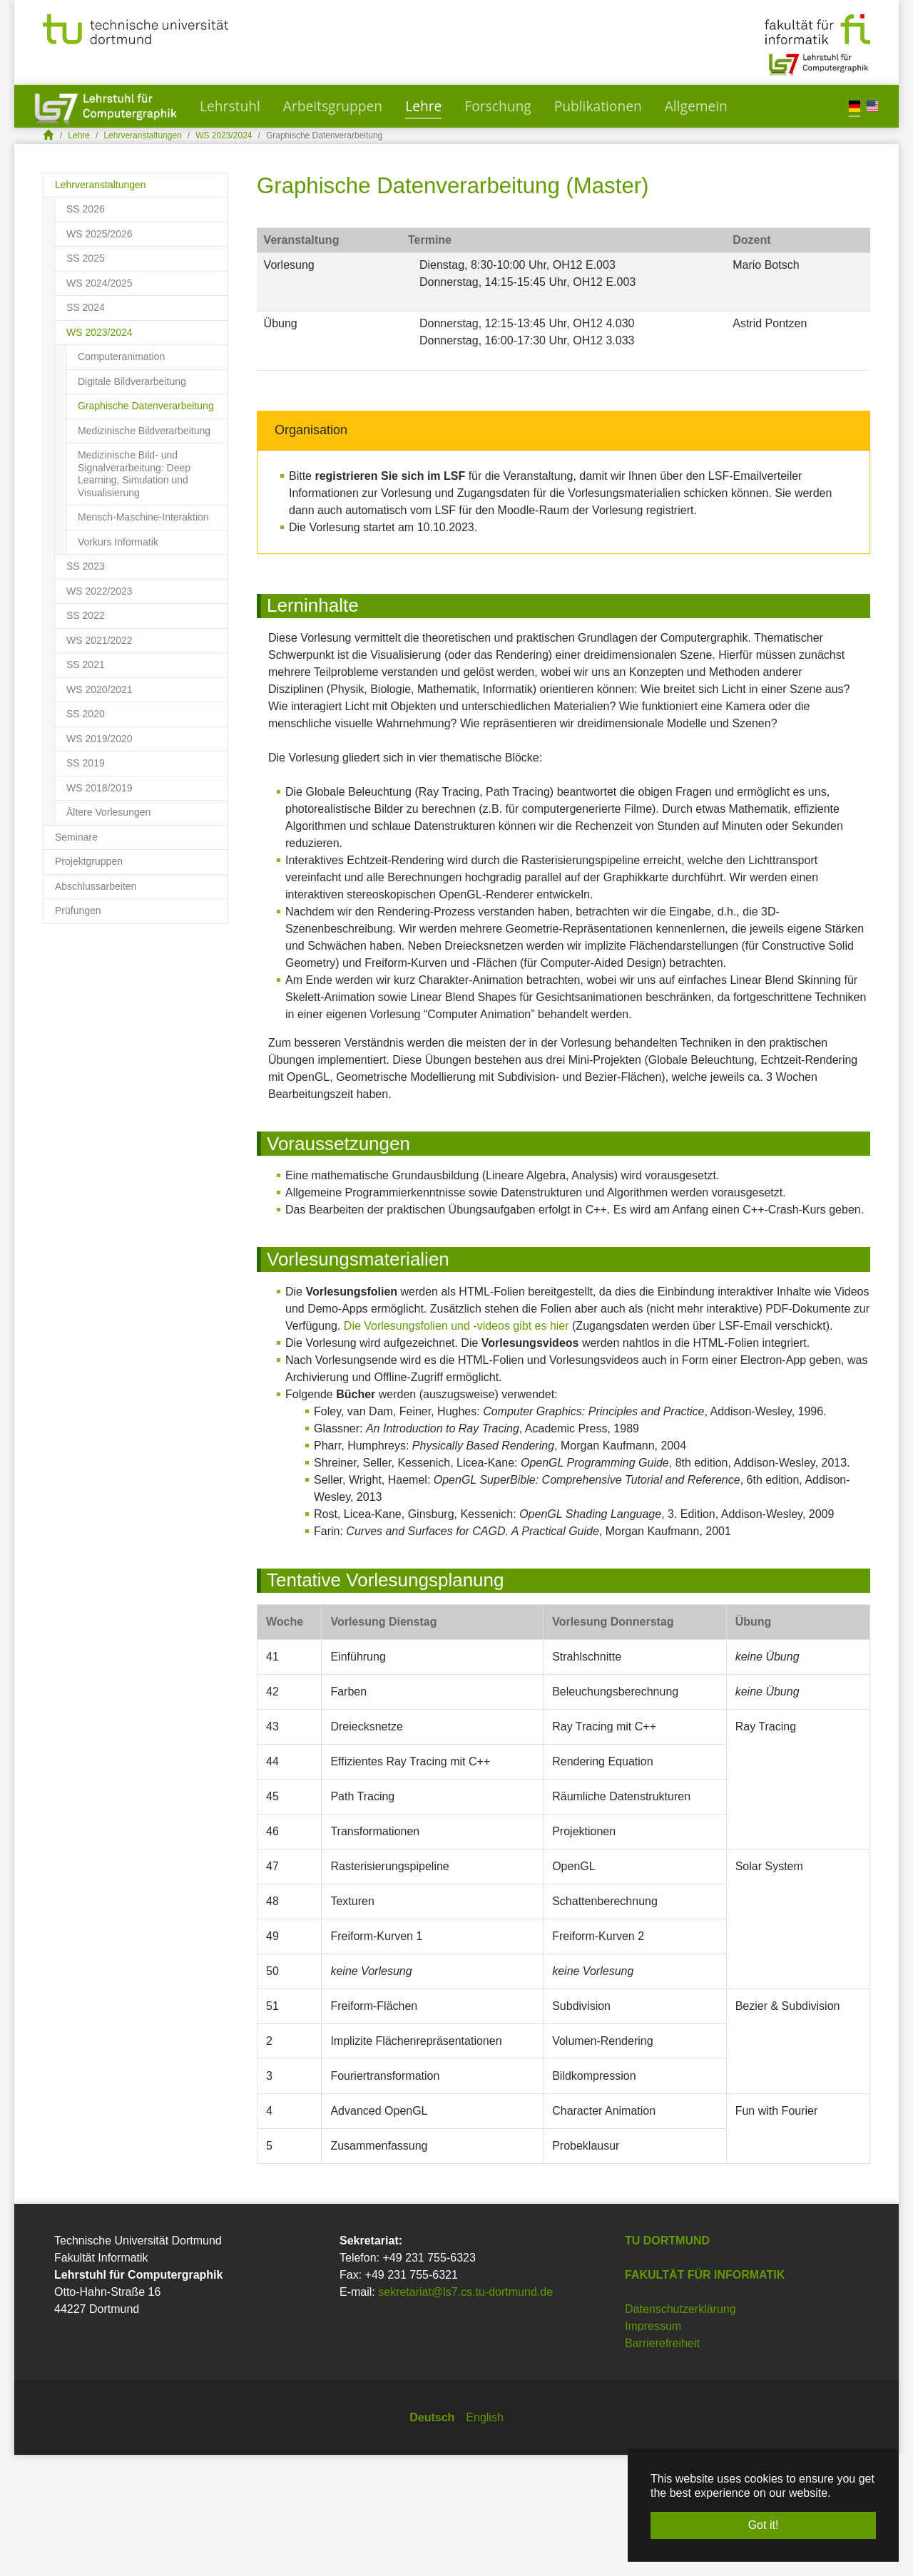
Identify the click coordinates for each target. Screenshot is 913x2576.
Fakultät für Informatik (705, 2396)
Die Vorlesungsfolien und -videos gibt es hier (456, 1447)
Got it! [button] (763, 2525)
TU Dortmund (667, 2362)
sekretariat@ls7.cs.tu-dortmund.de (465, 2413)
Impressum (653, 2447)
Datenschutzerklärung (680, 2430)
